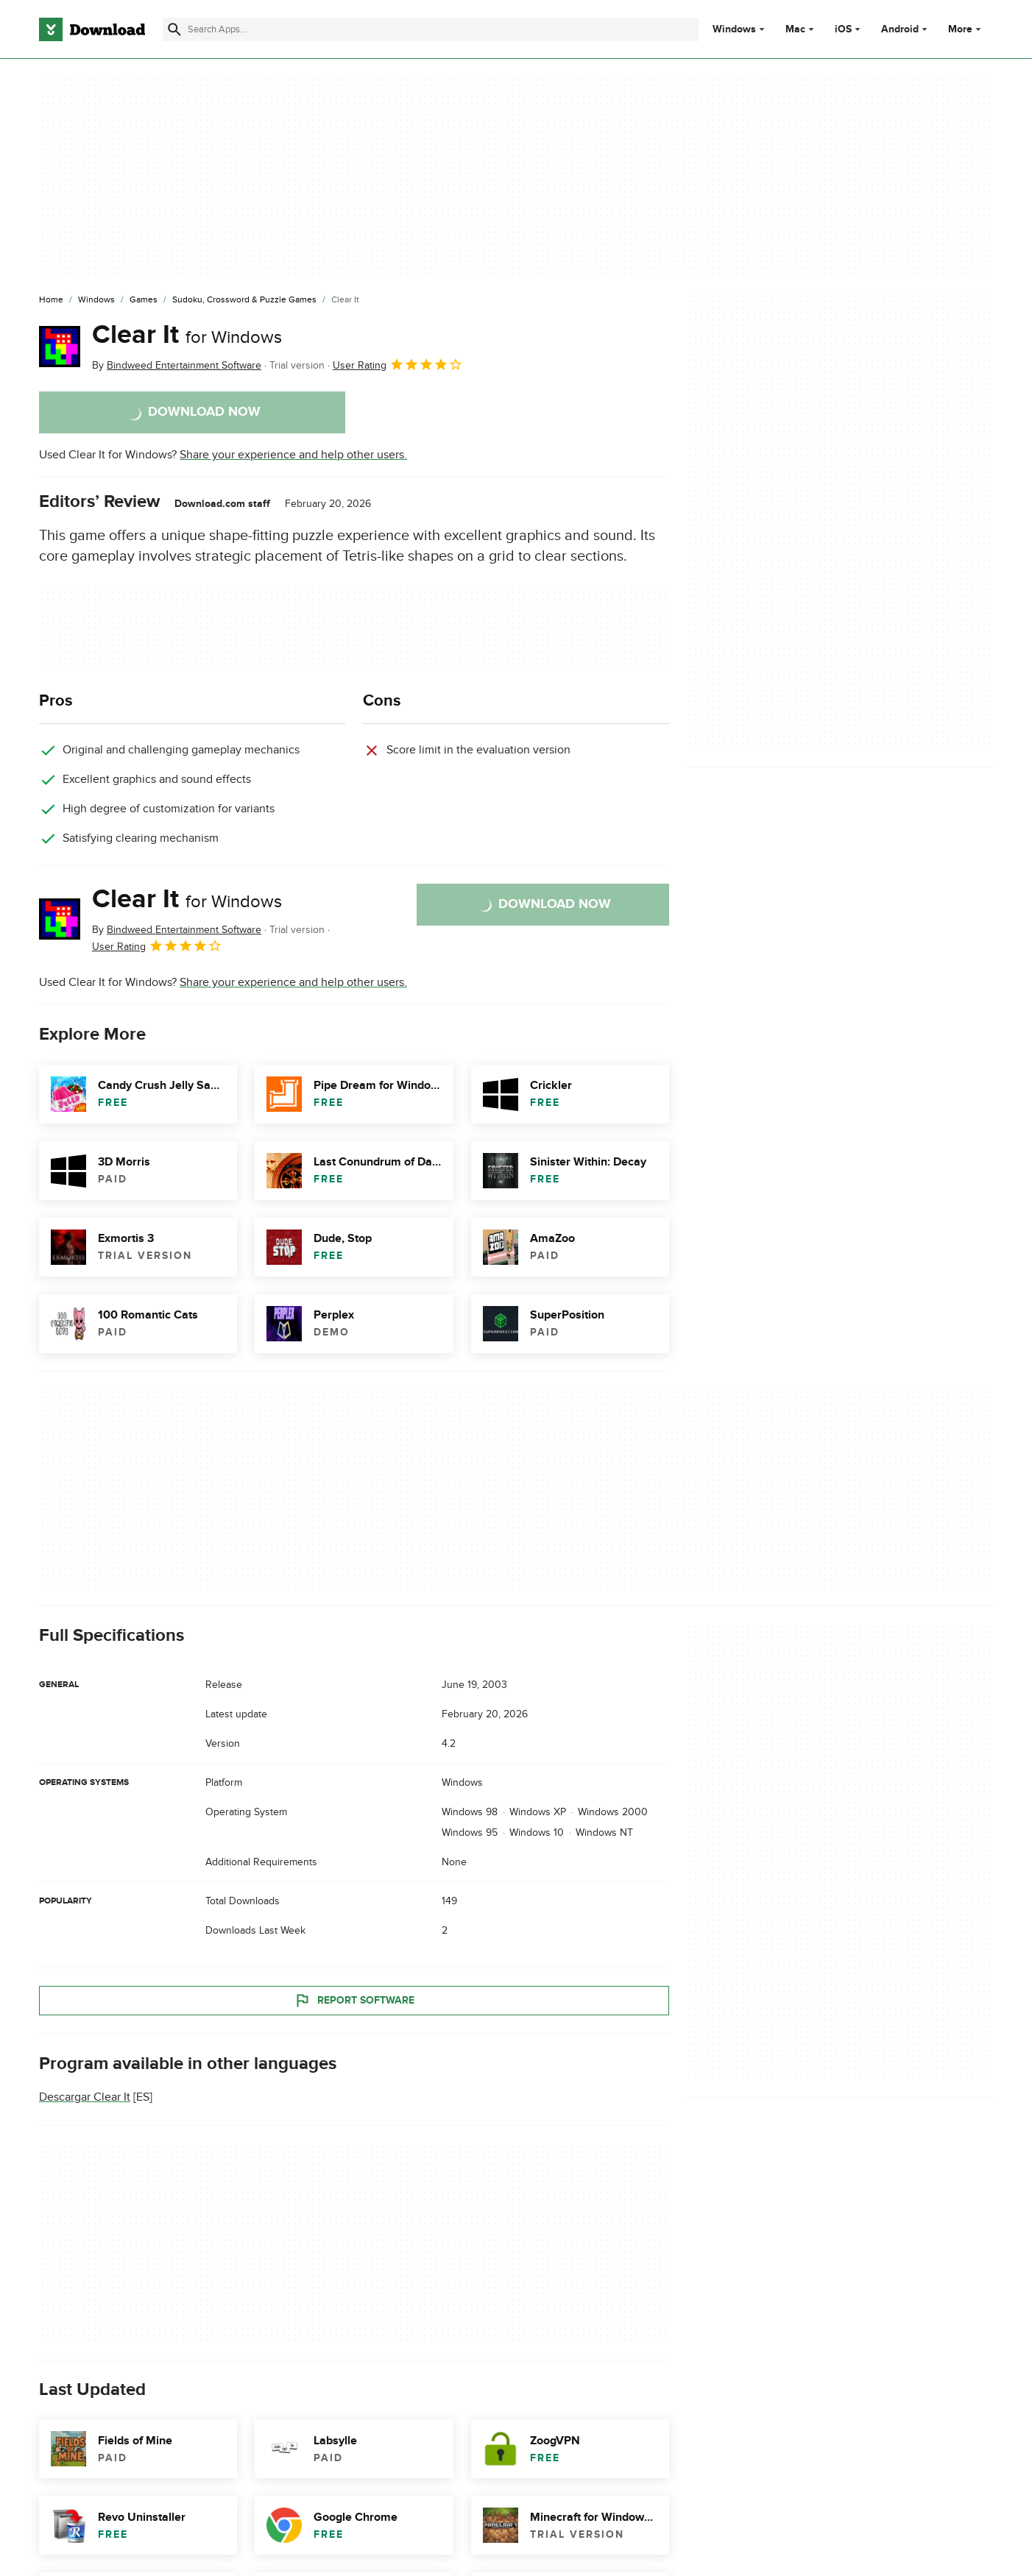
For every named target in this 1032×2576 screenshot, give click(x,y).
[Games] (144, 300)
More (966, 29)
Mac (795, 29)
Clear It (187, 335)
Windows (734, 29)
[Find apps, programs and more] (430, 29)
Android (900, 29)
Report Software (354, 2000)
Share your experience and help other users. (293, 454)
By (176, 365)
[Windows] (96, 300)
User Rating (398, 364)
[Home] (51, 300)
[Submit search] (174, 29)
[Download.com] (92, 29)
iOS (843, 29)
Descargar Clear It (84, 2097)
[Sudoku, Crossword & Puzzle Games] (244, 300)
